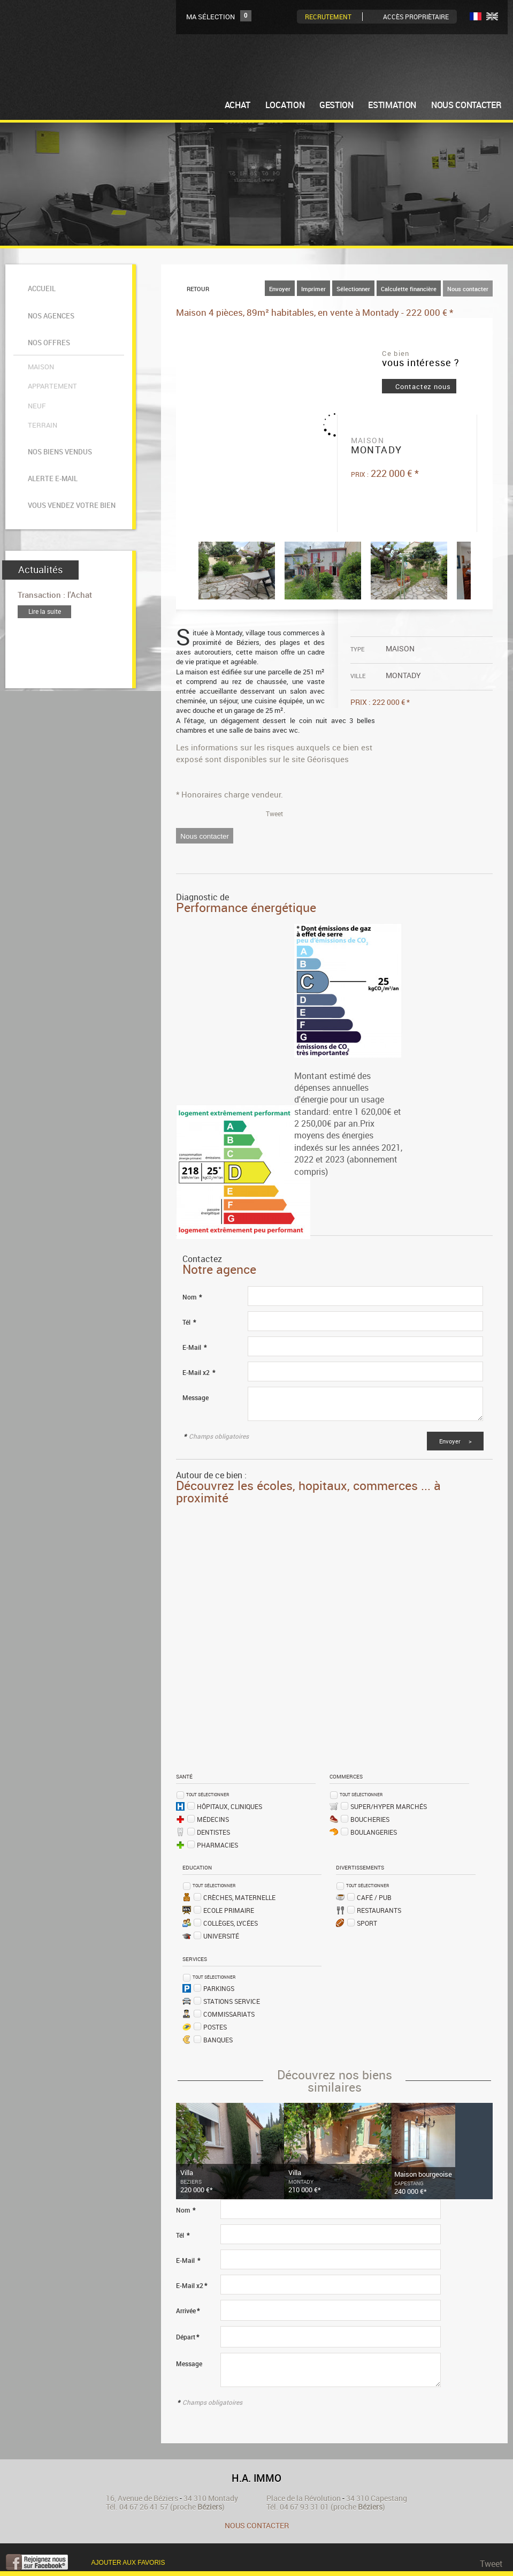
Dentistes (213, 1831)
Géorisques (328, 758)
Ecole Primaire (228, 1909)
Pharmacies (217, 1844)
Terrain (41, 372)
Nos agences (49, 300)
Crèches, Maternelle (239, 1897)
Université (221, 1935)
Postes (215, 2026)
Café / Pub (374, 1897)
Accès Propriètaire (416, 16)
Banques (218, 2039)
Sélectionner (353, 288)
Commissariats (229, 2013)
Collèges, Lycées (230, 1922)
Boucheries (369, 1818)
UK (492, 16)
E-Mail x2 (198, 1372)
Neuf (35, 359)
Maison (39, 333)
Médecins (213, 1818)
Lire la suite (44, 527)
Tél (189, 1321)
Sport (367, 1922)
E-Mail (194, 1346)
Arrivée (188, 2310)
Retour (198, 288)
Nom (192, 1296)
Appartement (50, 346)
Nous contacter (467, 288)
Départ (187, 2336)
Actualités (40, 486)
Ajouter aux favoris (128, 2562)
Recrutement (328, 16)
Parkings (218, 1988)
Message (195, 1397)
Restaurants (379, 1909)
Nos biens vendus (58, 391)
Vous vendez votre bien (70, 425)
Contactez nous (422, 386)
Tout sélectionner (207, 1794)
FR (475, 16)
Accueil (40, 283)
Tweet (274, 813)
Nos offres (47, 317)
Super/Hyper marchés (388, 1806)
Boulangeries (373, 1831)
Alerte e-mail (51, 408)
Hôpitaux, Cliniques (229, 1806)
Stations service (231, 2000)
